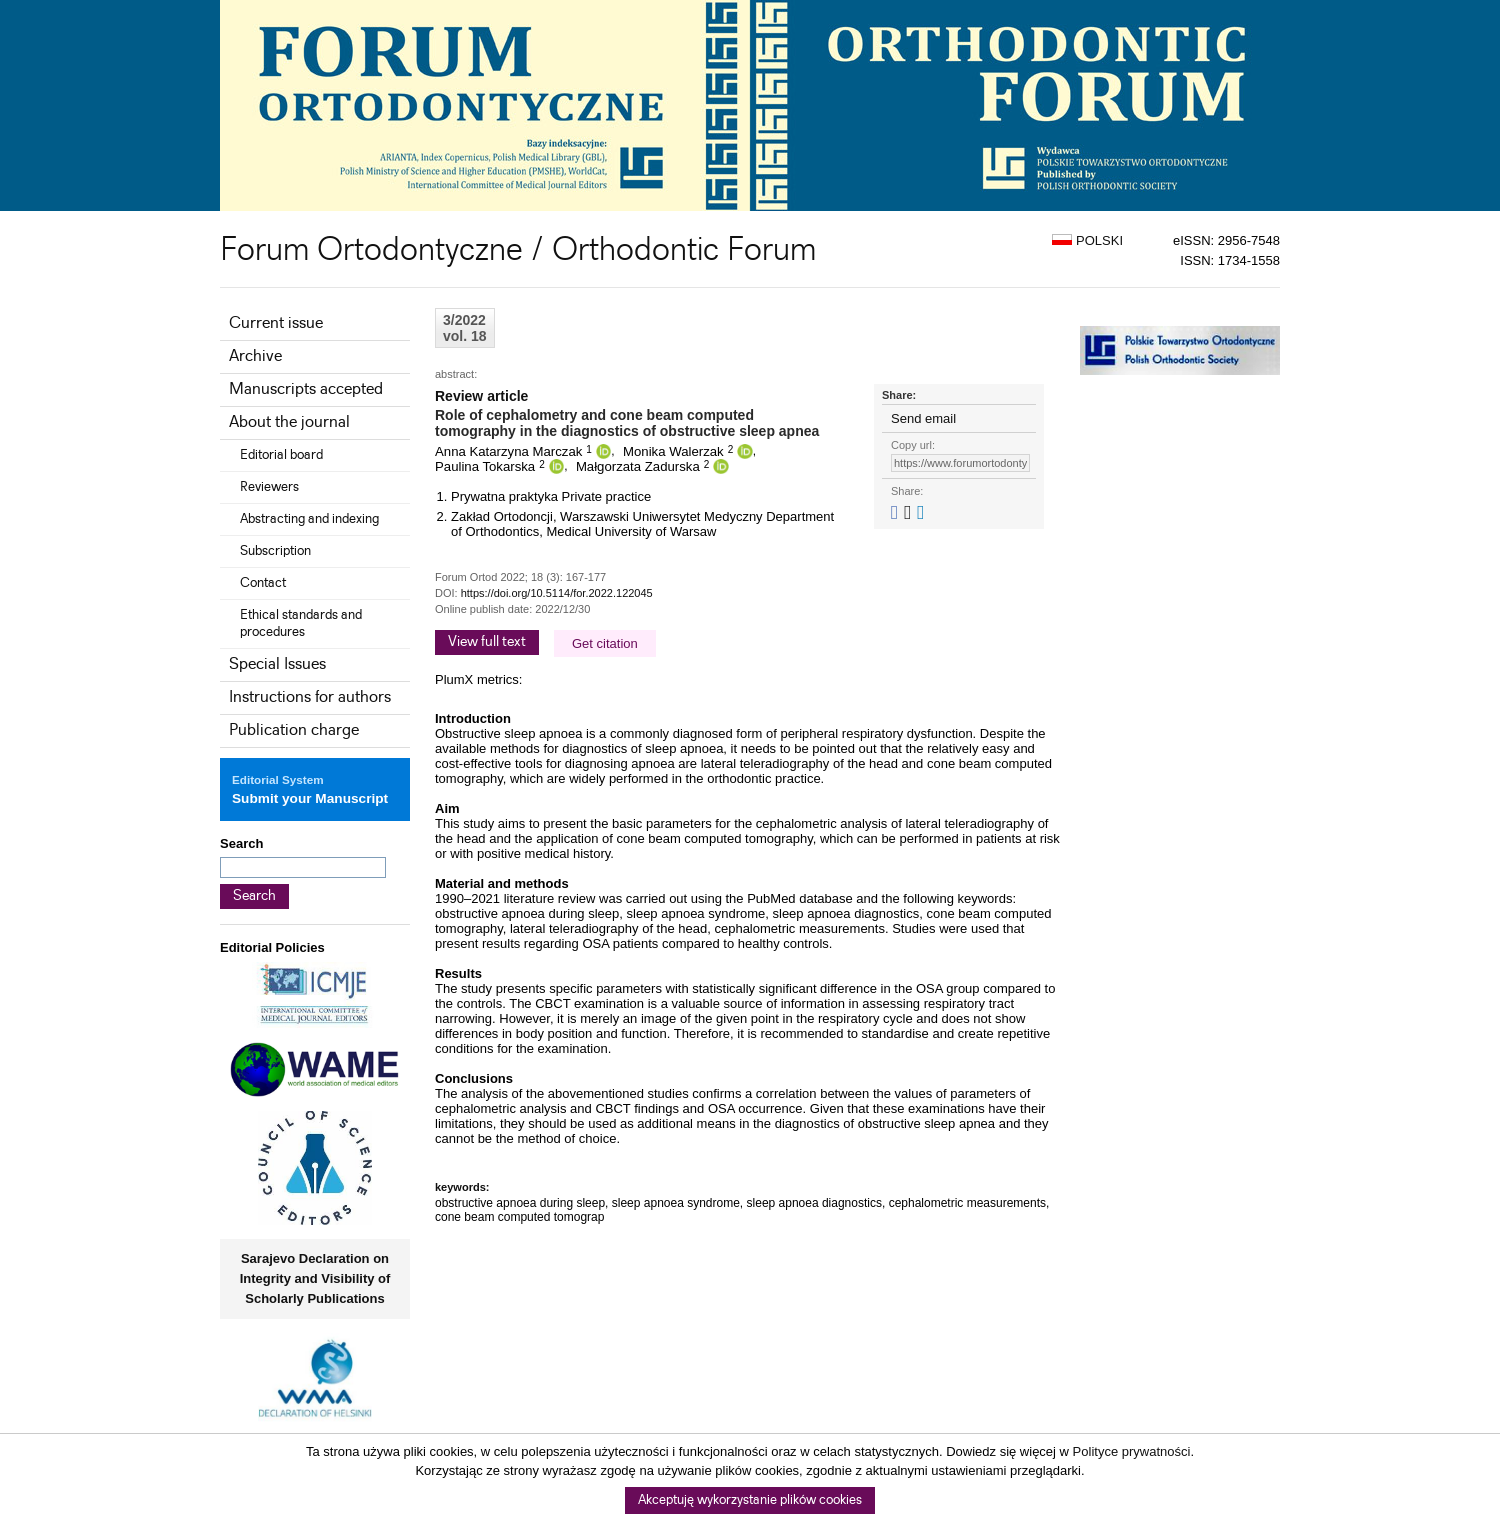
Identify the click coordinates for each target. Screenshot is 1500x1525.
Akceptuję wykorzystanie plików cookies (750, 1500)
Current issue (276, 323)
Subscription (275, 551)
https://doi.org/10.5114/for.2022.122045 (557, 593)
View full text (487, 642)
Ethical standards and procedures (301, 623)
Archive (255, 356)
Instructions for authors (310, 697)
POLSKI (1087, 240)
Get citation (605, 643)
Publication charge (294, 730)
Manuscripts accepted (306, 389)
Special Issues (277, 664)
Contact (263, 583)
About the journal (289, 422)
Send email (923, 418)
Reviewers (269, 487)
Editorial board (281, 455)
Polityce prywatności (1132, 1451)
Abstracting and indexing (309, 519)
